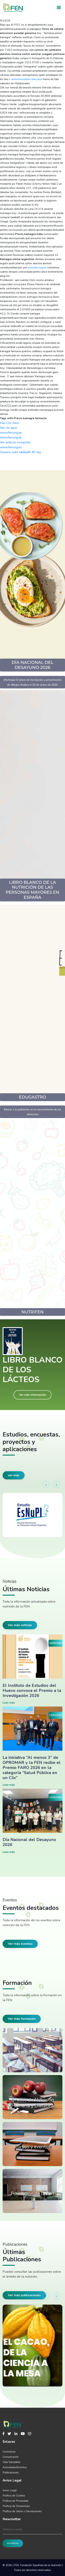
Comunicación (11, 2457)
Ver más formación (22, 2019)
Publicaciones (11, 2472)
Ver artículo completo (15, 442)
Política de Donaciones (16, 2506)
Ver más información (32, 1395)
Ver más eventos (20, 1944)
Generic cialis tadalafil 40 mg (20, 452)
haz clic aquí (8, 428)
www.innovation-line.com (26, 79)
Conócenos (9, 2451)
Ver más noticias (20, 1625)
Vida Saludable (11, 2462)
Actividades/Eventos (15, 2467)
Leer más (9, 1703)
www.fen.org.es (37, 267)
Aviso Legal (10, 2490)
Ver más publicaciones (24, 2295)
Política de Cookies (14, 2495)
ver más (13, 1475)
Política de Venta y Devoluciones (22, 2511)
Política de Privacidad (15, 2501)
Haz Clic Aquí (9, 423)
